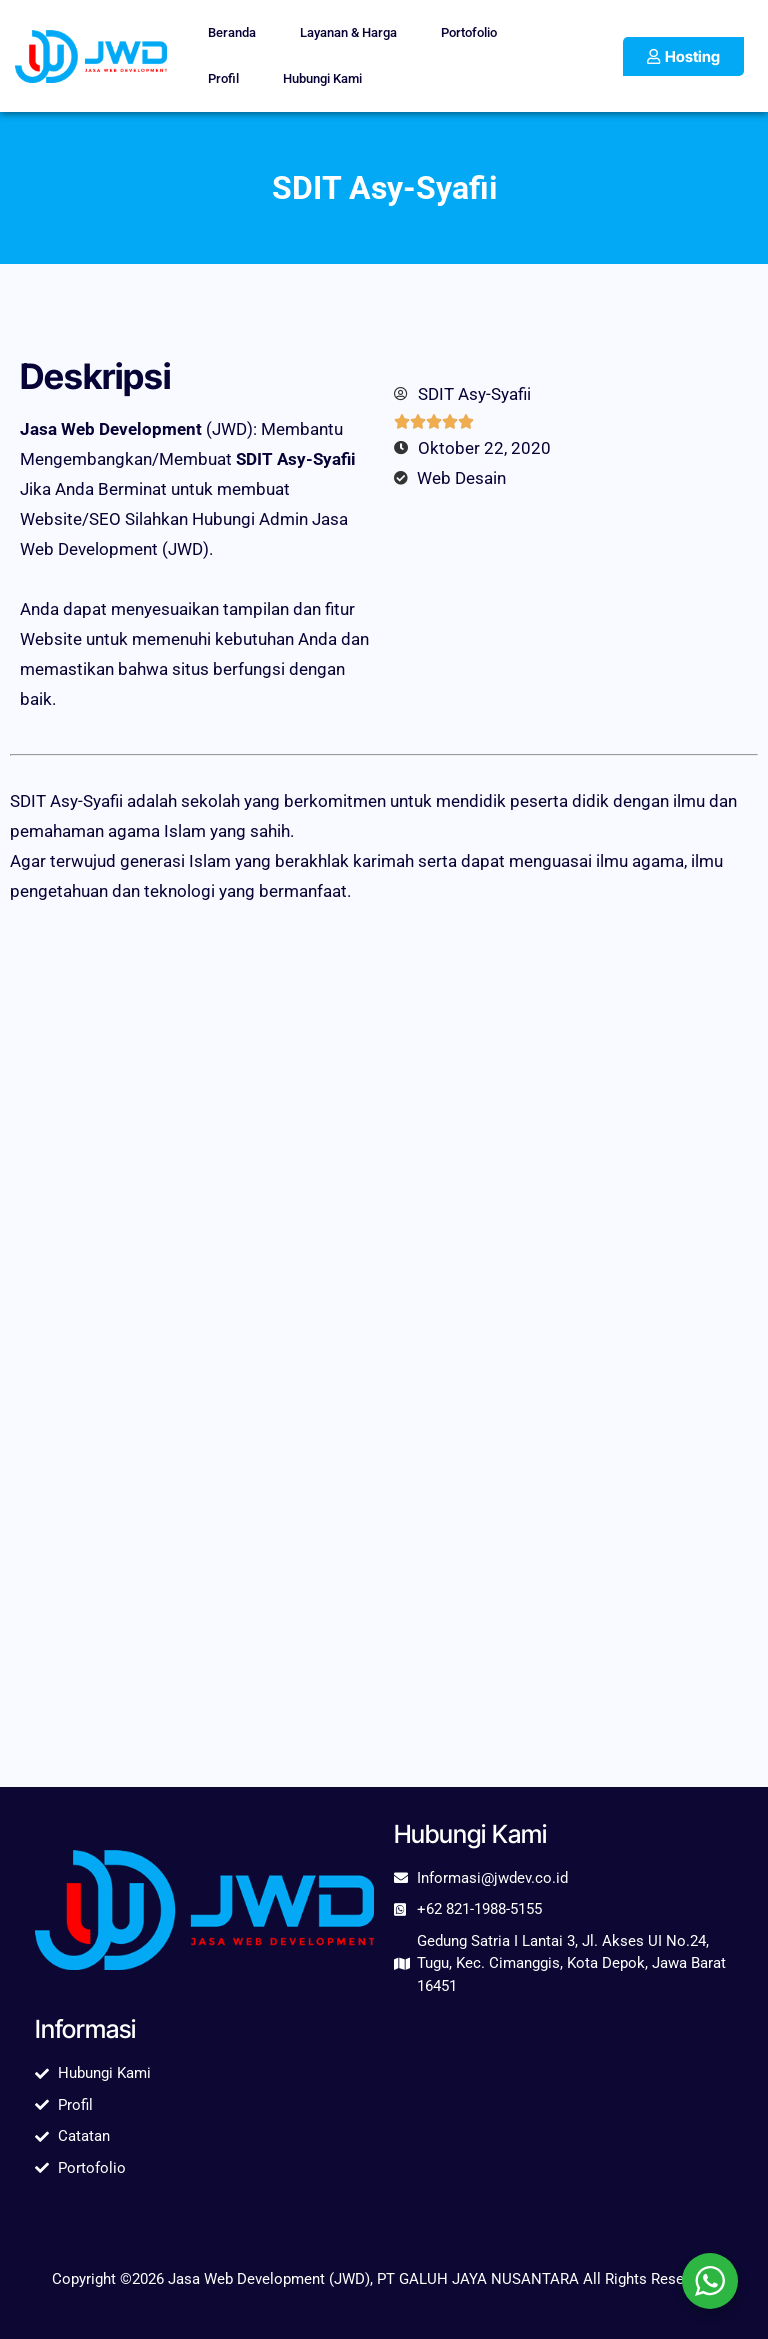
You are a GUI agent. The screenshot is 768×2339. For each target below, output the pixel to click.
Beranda (232, 32)
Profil (223, 78)
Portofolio (469, 32)
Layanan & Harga (348, 32)
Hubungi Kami (322, 78)
